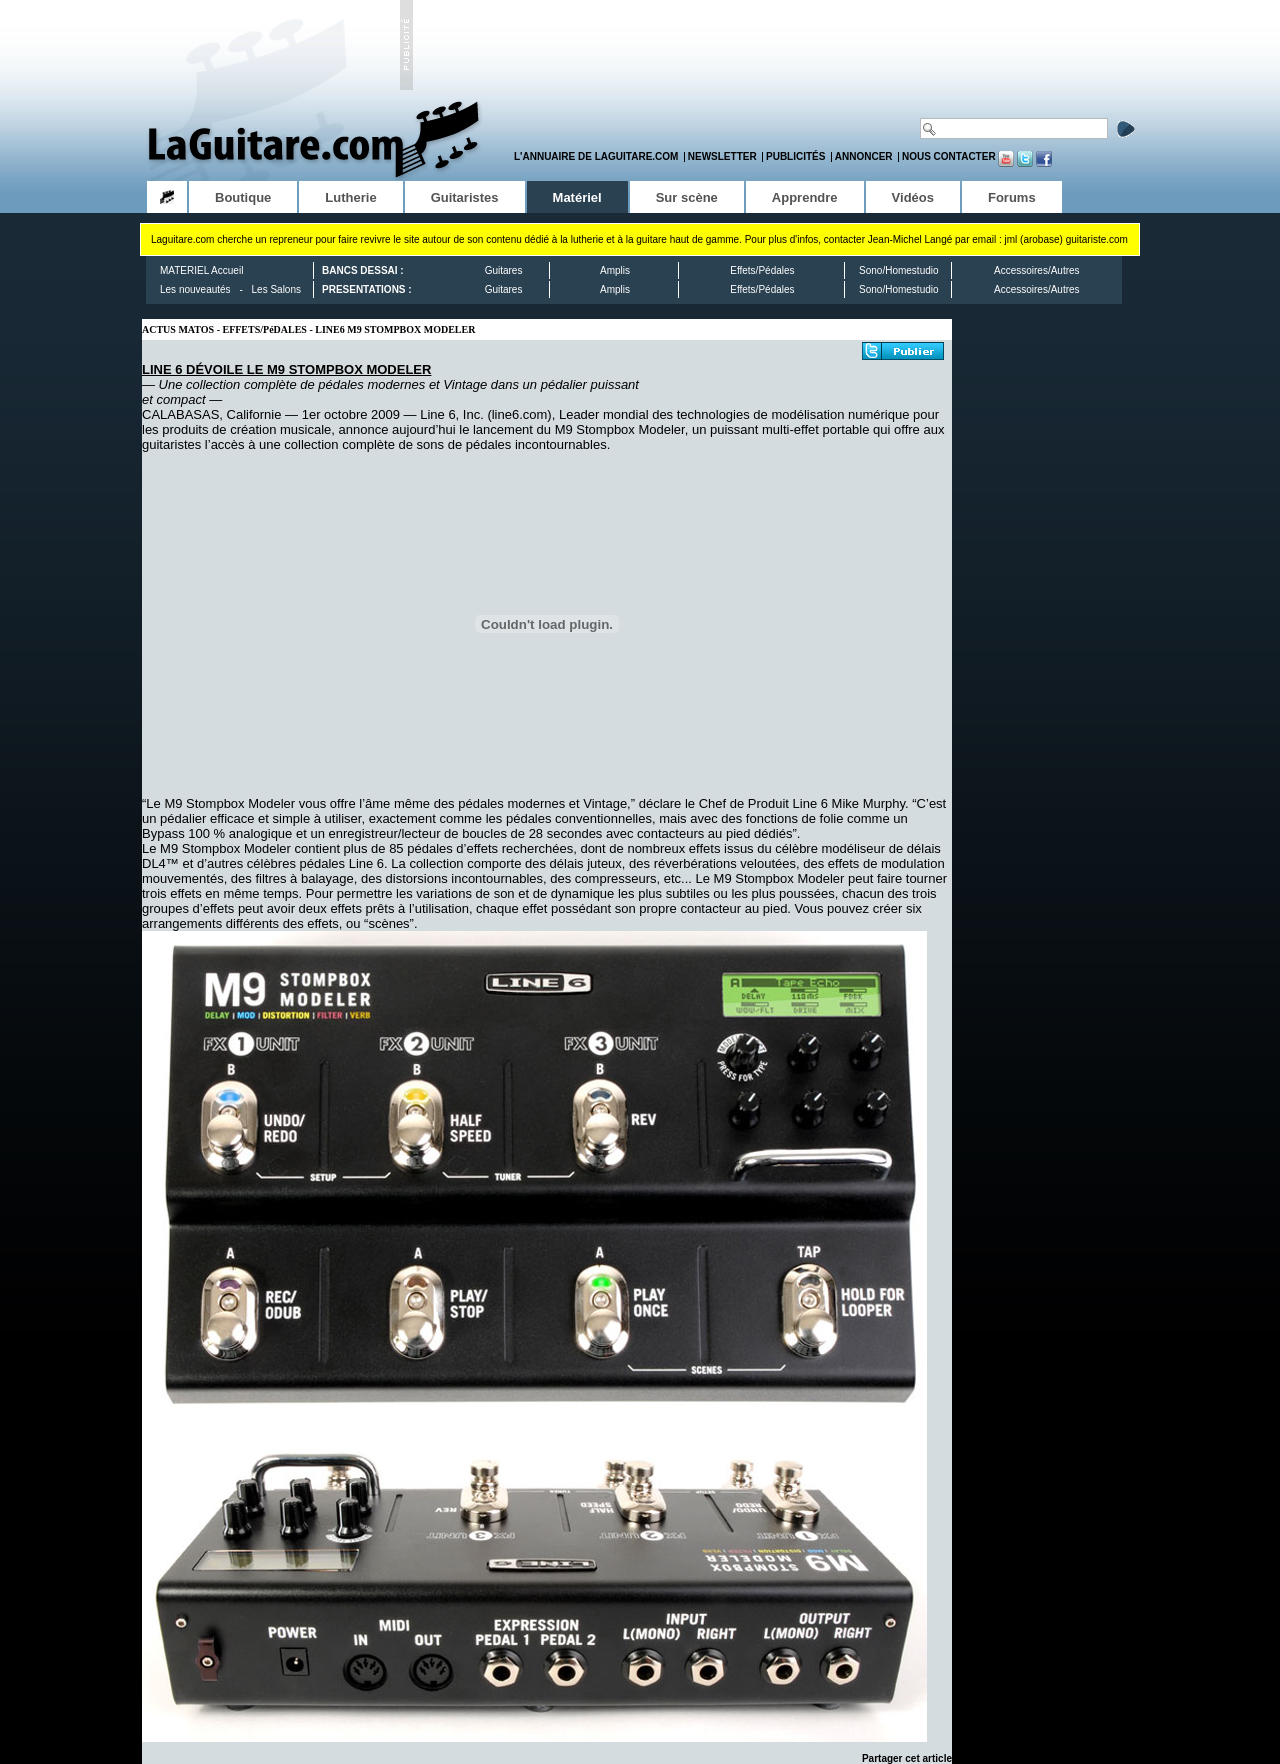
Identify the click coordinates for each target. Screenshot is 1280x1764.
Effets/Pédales (762, 270)
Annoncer (864, 156)
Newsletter (722, 156)
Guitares (504, 270)
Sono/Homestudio (899, 270)
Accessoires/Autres (1037, 270)
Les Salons (276, 289)
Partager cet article (907, 1758)
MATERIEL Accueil (201, 270)
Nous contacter (949, 156)
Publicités (795, 156)
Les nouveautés (195, 289)
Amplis (615, 270)
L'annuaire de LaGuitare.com (596, 156)
